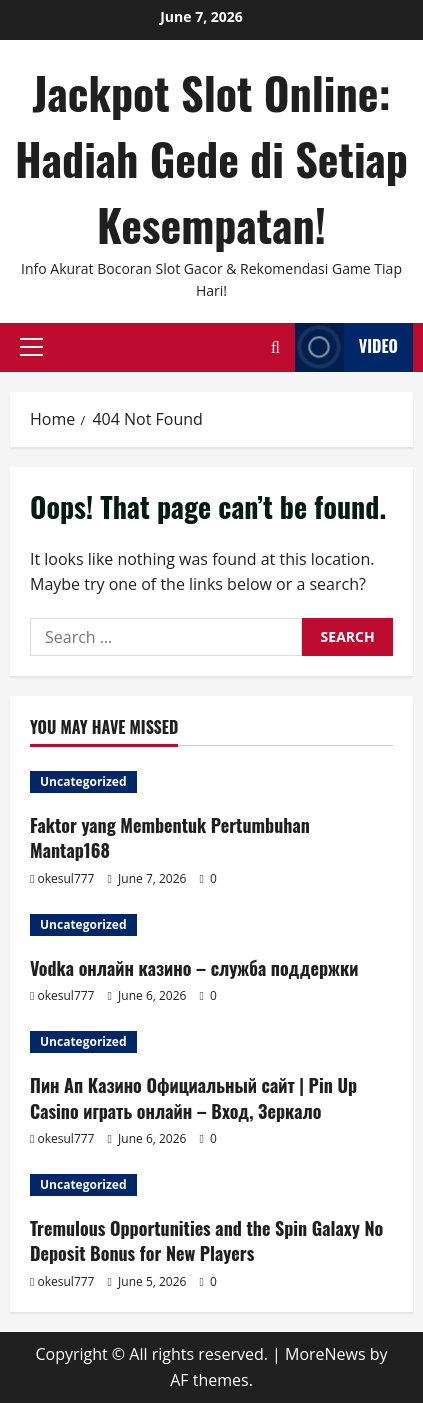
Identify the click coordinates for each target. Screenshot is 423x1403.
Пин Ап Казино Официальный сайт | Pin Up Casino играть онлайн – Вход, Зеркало (193, 1097)
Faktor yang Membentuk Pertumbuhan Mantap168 (170, 837)
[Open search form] (275, 347)
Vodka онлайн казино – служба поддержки (194, 968)
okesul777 (66, 878)
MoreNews (325, 1354)
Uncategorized (83, 781)
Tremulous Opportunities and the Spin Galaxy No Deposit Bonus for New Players (206, 1240)
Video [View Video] (346, 347)
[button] (31, 347)
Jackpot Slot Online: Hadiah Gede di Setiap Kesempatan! (211, 158)
